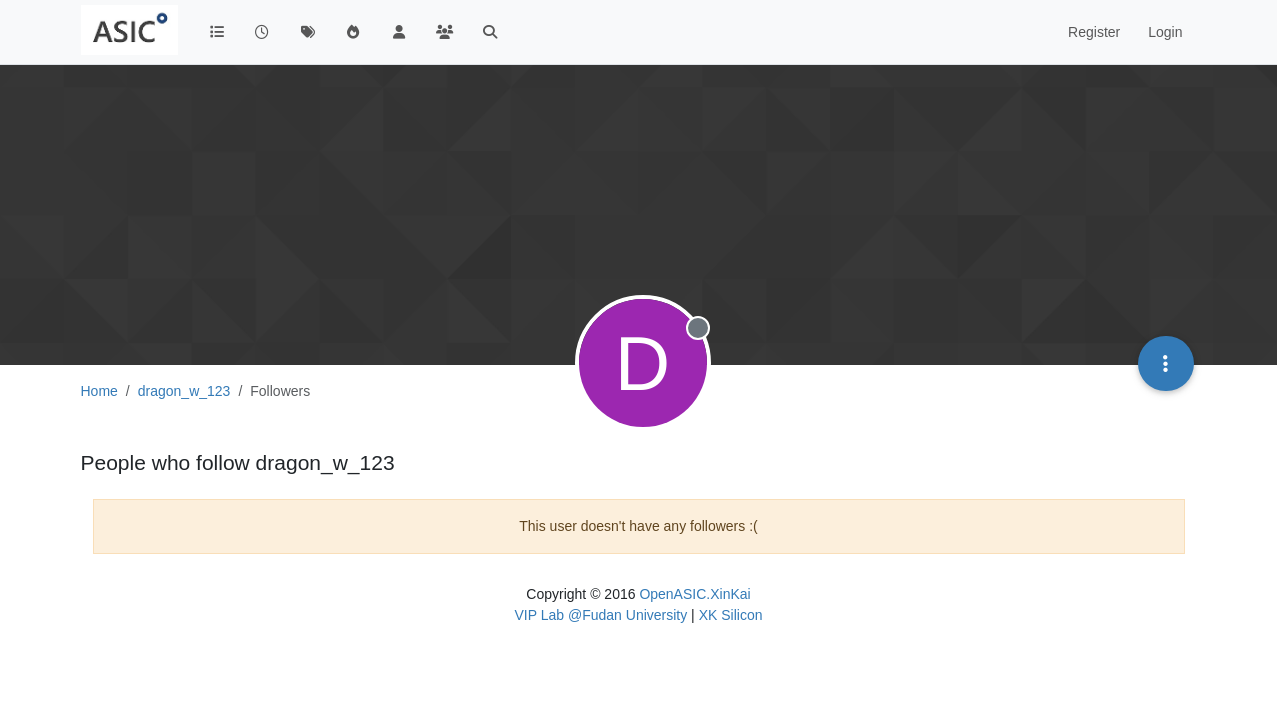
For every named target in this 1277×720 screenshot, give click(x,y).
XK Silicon (731, 615)
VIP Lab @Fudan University (601, 615)
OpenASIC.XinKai (694, 594)
